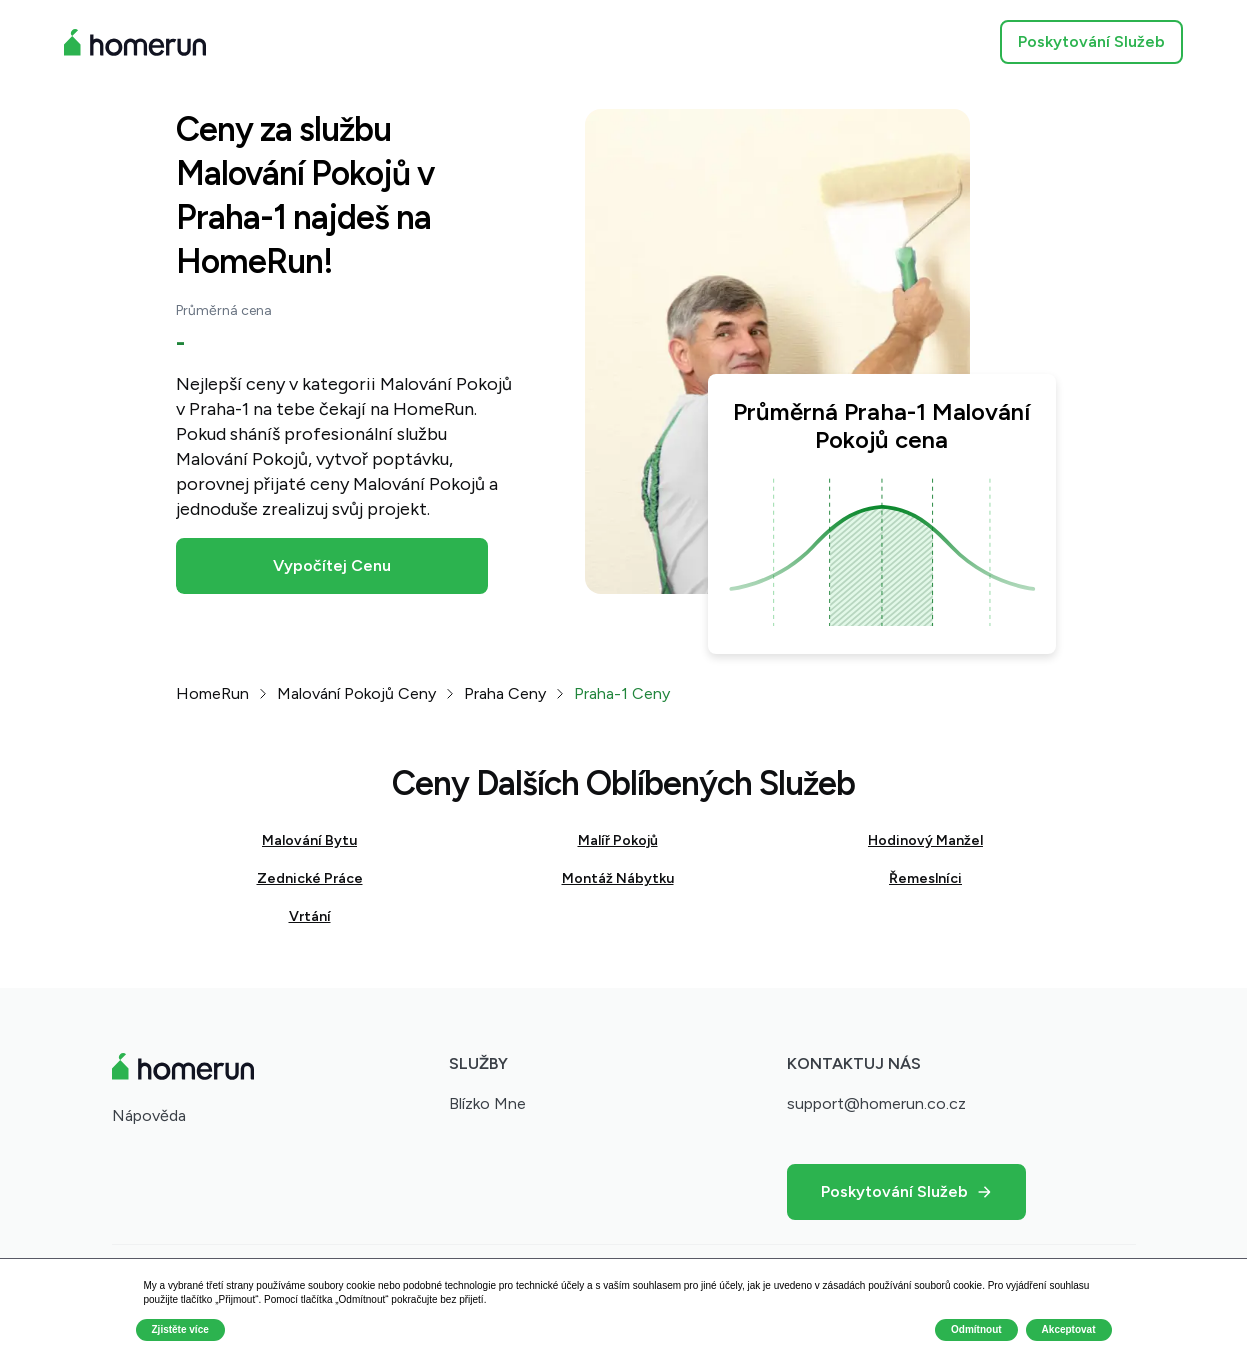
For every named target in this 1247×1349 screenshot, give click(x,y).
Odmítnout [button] (976, 1329)
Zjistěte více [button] (180, 1329)
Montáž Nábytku (618, 878)
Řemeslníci (925, 878)
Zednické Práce (310, 878)
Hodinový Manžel (925, 840)
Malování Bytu (309, 840)
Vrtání (310, 916)
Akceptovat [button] (1069, 1329)
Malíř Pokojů (618, 840)
